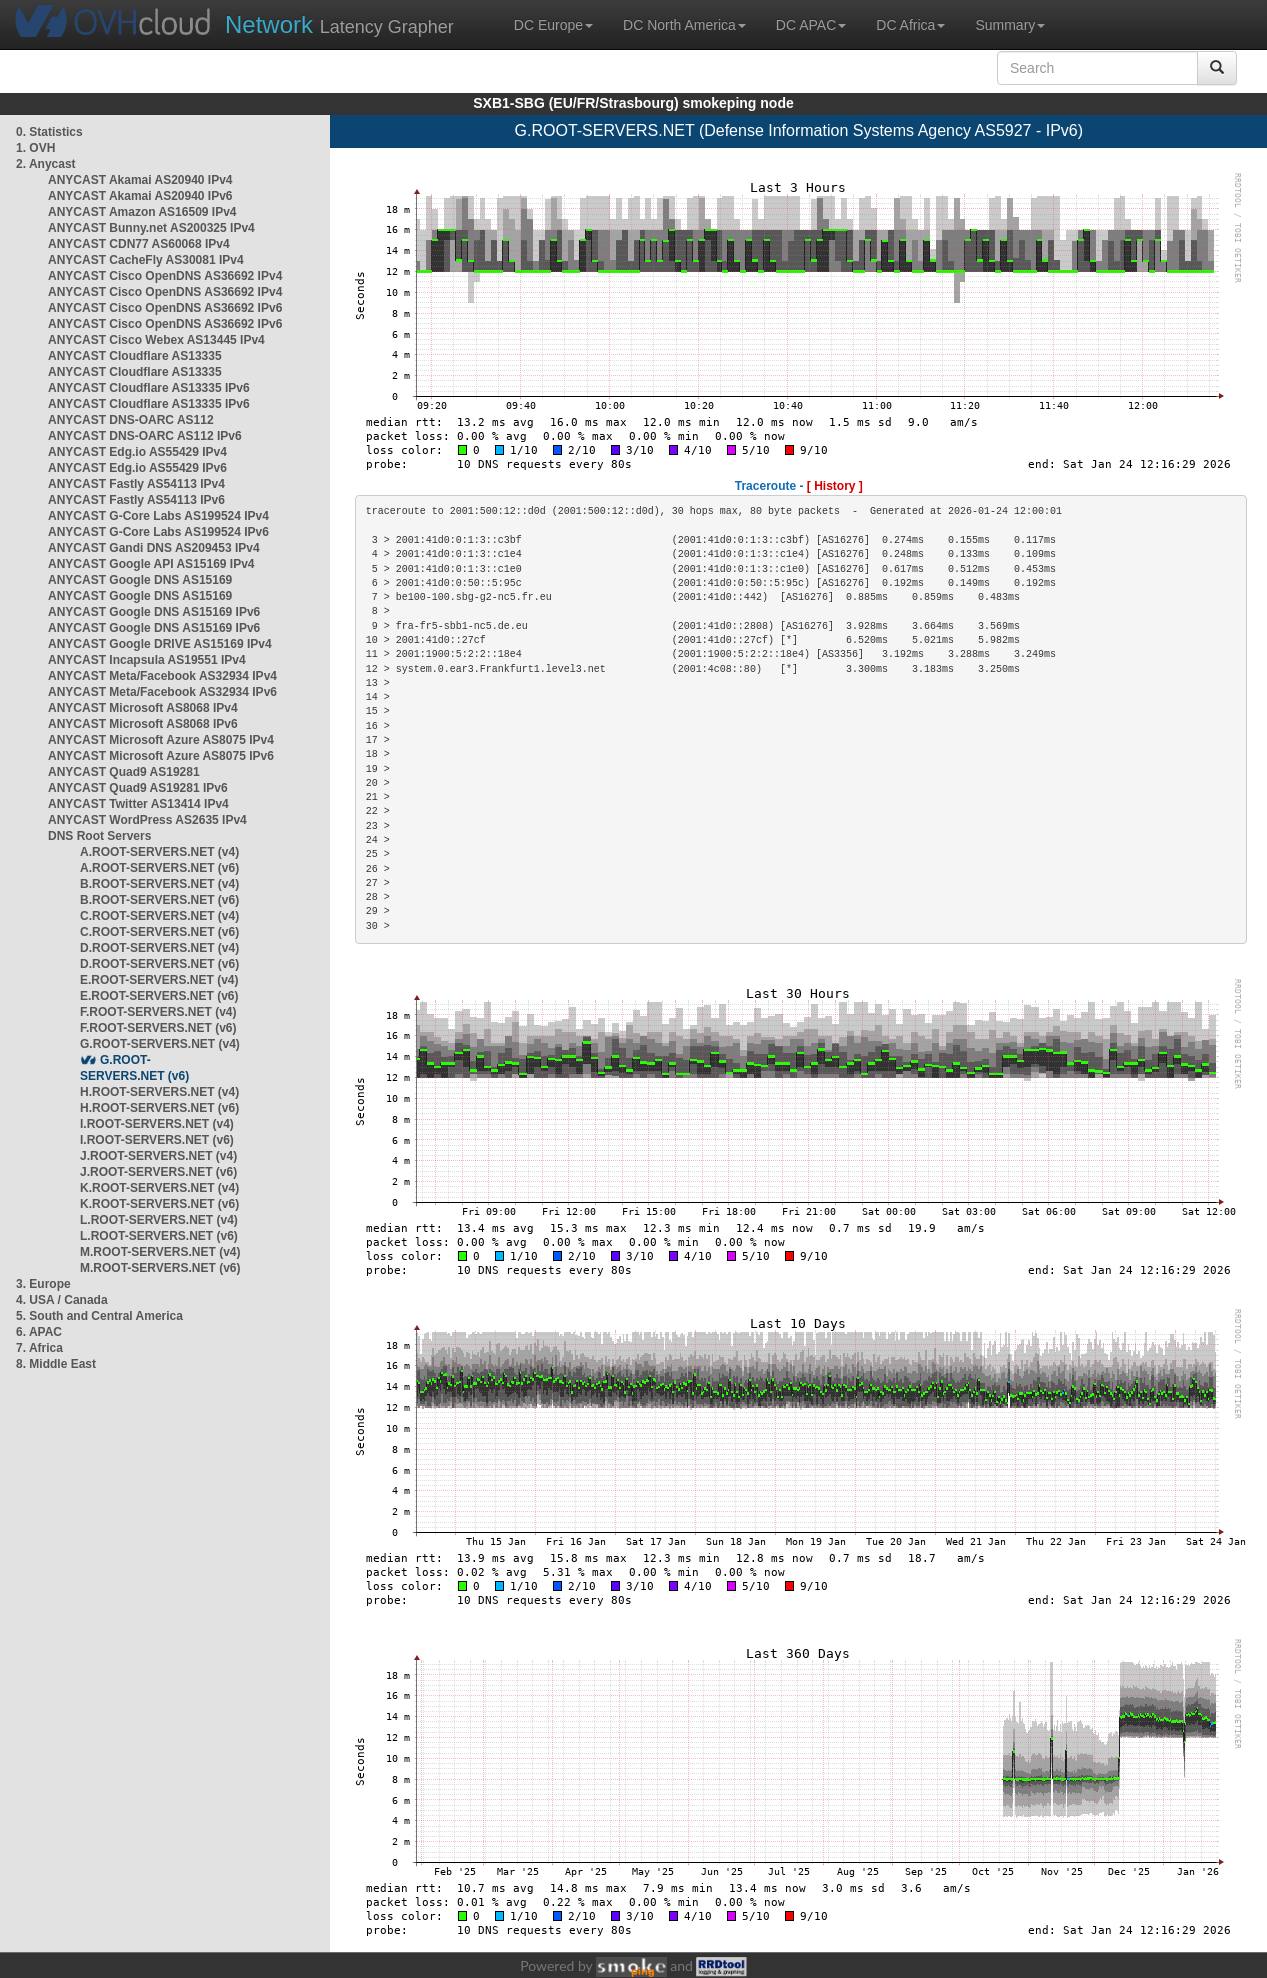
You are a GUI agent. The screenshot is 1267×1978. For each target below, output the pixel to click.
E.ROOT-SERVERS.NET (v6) (159, 996)
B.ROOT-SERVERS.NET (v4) (159, 884)
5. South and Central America (99, 1316)
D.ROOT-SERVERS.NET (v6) (159, 964)
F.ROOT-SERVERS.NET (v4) (158, 1012)
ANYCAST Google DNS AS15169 (140, 580)
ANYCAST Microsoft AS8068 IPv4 (143, 708)
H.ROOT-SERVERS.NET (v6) (159, 1108)
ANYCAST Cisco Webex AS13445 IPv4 (156, 340)
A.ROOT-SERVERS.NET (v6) (159, 868)
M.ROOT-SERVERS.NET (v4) (160, 1252)
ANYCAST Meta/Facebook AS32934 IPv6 (162, 692)
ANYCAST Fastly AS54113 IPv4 (136, 484)
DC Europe (553, 25)
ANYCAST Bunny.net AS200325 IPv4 (151, 228)
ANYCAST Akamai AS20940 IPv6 (140, 196)
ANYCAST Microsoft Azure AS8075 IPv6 (161, 756)
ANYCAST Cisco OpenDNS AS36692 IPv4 (165, 276)
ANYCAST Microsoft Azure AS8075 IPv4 (161, 740)
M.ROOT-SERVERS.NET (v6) (160, 1268)
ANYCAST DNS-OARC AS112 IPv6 (145, 436)
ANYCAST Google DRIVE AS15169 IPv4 (160, 644)
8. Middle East (56, 1364)
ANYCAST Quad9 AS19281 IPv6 (138, 788)
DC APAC (811, 25)
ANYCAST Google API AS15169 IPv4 (151, 564)
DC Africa (910, 25)
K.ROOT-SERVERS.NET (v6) (159, 1204)
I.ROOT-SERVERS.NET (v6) (157, 1140)
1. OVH (35, 148)
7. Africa (39, 1348)
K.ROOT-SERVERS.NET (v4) (159, 1188)
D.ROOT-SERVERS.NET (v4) (159, 948)
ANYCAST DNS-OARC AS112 (131, 420)
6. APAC (39, 1332)
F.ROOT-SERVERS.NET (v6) (158, 1028)
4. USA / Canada (62, 1300)
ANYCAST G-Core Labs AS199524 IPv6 (158, 532)
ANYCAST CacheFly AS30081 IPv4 (146, 260)
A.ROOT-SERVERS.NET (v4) (159, 852)
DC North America (684, 25)
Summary (1010, 25)
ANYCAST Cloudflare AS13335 (135, 356)
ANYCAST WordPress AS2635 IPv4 (147, 820)
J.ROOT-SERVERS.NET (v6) (158, 1172)
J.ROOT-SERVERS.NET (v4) (158, 1156)
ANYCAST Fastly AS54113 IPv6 (136, 500)
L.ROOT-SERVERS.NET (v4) (159, 1220)
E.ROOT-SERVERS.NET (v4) (159, 980)
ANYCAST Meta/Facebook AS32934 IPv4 (162, 676)
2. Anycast (46, 164)
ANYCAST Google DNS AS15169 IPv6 (154, 612)
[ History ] (835, 486)
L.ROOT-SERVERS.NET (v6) (159, 1236)
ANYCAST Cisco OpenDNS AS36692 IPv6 (165, 308)
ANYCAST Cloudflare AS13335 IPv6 (149, 388)
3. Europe (43, 1284)
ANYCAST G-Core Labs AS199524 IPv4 (158, 516)
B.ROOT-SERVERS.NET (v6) (159, 900)
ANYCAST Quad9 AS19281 (124, 772)
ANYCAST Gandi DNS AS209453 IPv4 (154, 548)
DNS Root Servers (99, 836)
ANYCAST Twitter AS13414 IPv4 (138, 804)
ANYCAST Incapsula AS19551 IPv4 (147, 660)
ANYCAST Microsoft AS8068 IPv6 (143, 724)
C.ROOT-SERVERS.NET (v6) (159, 932)
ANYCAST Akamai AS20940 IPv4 (140, 180)
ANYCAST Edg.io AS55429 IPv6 (137, 468)
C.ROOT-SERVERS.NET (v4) (159, 916)
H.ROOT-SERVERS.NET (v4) (159, 1092)
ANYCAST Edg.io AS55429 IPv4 (137, 452)
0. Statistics (49, 132)
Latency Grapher (339, 24)
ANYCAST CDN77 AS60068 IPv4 (139, 244)
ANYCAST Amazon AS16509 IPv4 (142, 212)
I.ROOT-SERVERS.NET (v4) (157, 1124)
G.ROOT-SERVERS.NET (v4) (160, 1044)
